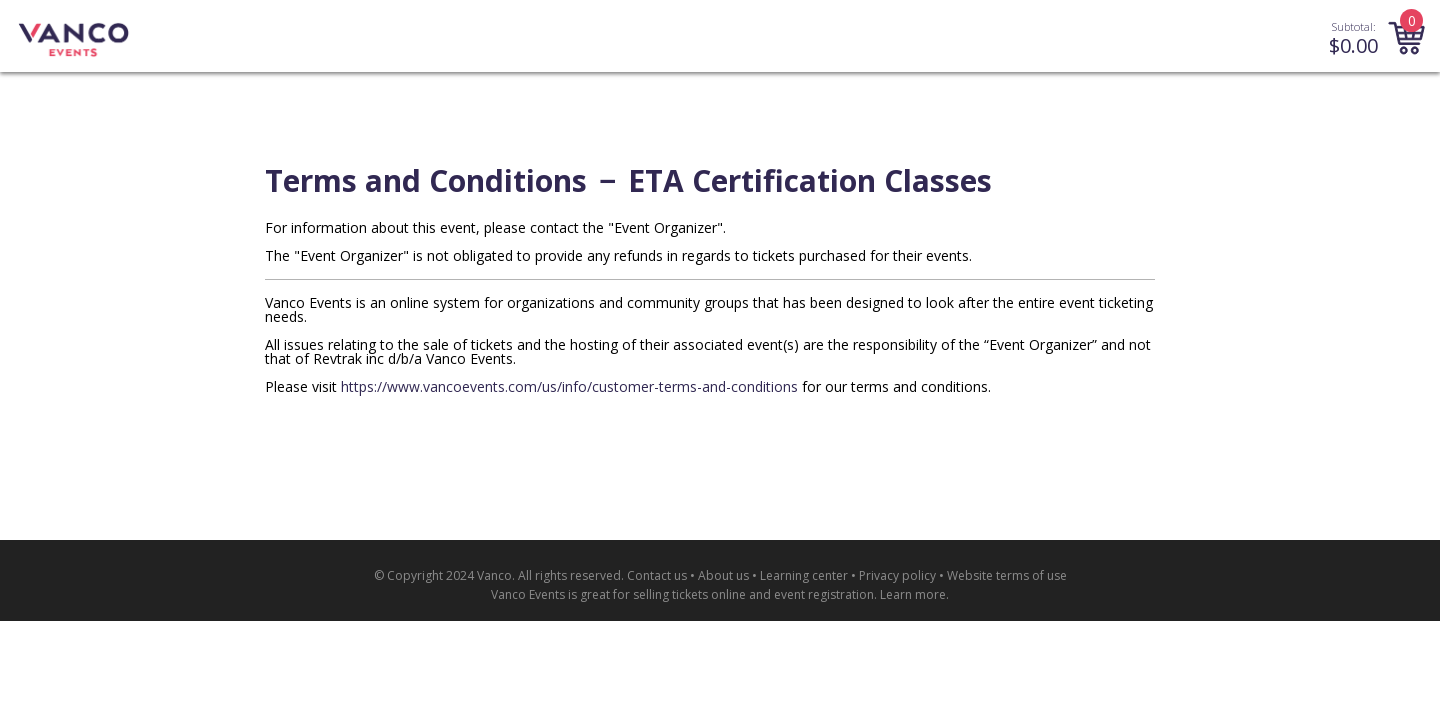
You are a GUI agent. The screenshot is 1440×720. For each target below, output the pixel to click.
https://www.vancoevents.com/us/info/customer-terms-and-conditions (569, 386)
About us (723, 575)
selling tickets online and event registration (753, 594)
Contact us (657, 575)
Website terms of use (1007, 575)
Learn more (913, 594)
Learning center (804, 575)
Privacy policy (897, 575)
